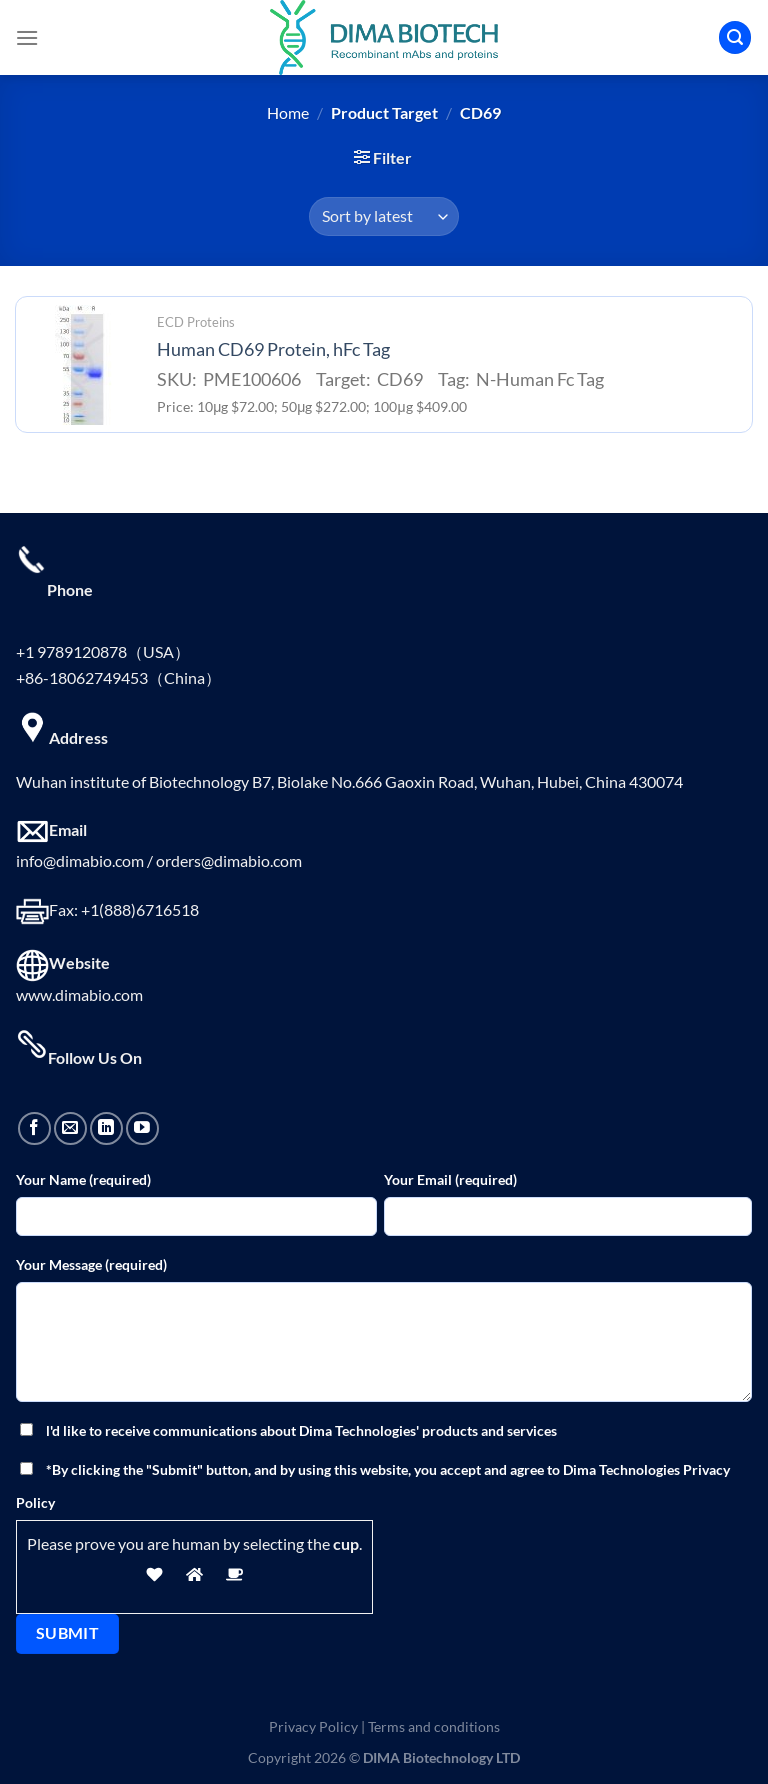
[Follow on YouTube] (142, 1128)
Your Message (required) (91, 1264)
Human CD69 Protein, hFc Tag (273, 349)
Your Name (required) (83, 1179)
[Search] (735, 37)
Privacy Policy (313, 1726)
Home (288, 112)
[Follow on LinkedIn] (106, 1128)
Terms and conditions (434, 1726)
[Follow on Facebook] (34, 1128)
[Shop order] (383, 216)
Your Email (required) (450, 1179)
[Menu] (27, 37)
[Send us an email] (70, 1128)
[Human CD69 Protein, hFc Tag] (81, 365)
